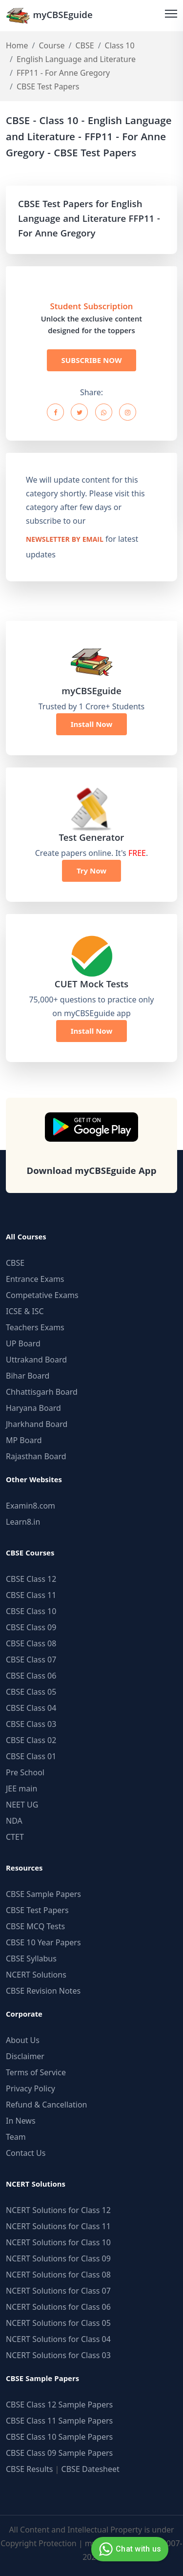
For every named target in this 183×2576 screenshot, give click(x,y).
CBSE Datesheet (90, 2469)
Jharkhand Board (36, 1424)
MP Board (24, 1440)
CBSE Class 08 (31, 1643)
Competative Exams (42, 1295)
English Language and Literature (76, 59)
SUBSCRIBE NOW (91, 360)
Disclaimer (25, 2056)
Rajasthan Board (36, 1456)
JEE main (21, 1788)
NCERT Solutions (36, 1974)
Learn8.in (23, 1521)
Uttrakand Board (36, 1359)
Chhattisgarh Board (42, 1391)
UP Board (23, 1343)
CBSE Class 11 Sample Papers (59, 2420)
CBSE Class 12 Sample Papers (59, 2404)
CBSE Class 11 (31, 1595)
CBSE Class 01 (31, 1756)
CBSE (84, 45)
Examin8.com (30, 1505)
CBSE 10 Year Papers (43, 1942)
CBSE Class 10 (31, 1611)
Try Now (91, 870)
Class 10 (120, 45)
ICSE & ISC (25, 1311)
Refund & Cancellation (46, 2104)
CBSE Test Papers (37, 1910)
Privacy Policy (30, 2088)
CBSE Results (29, 2469)
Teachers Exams (35, 1327)
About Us (23, 2040)
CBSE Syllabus (31, 1958)
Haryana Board (33, 1408)
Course (51, 45)
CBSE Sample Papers (43, 1894)
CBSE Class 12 (31, 1579)
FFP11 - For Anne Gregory (63, 72)
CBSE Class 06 (31, 1675)
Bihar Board (27, 1375)
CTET (15, 1836)
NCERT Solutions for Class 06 (58, 2306)
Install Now (92, 724)
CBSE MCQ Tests (35, 1926)
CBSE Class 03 (31, 1724)
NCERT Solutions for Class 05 (58, 2323)
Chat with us (128, 2549)
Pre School (25, 1772)
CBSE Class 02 (31, 1740)
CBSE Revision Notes (43, 1990)
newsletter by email (64, 540)
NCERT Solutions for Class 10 (58, 2242)
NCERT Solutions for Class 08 (58, 2274)
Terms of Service (36, 2072)
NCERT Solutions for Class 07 (58, 2290)
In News (21, 2120)
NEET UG (22, 1804)
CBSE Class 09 (31, 1627)
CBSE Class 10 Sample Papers (59, 2436)
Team (16, 2136)
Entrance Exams (35, 1279)
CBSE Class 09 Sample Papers (59, 2453)
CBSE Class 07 (31, 1659)
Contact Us (25, 2153)
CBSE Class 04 (31, 1708)
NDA (14, 1820)
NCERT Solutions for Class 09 (58, 2258)
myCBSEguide (49, 15)
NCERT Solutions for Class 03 (58, 2355)
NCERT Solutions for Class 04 (58, 2339)
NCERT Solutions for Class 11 (58, 2226)
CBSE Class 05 (31, 1691)
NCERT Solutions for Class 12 (58, 2210)
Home (17, 45)
